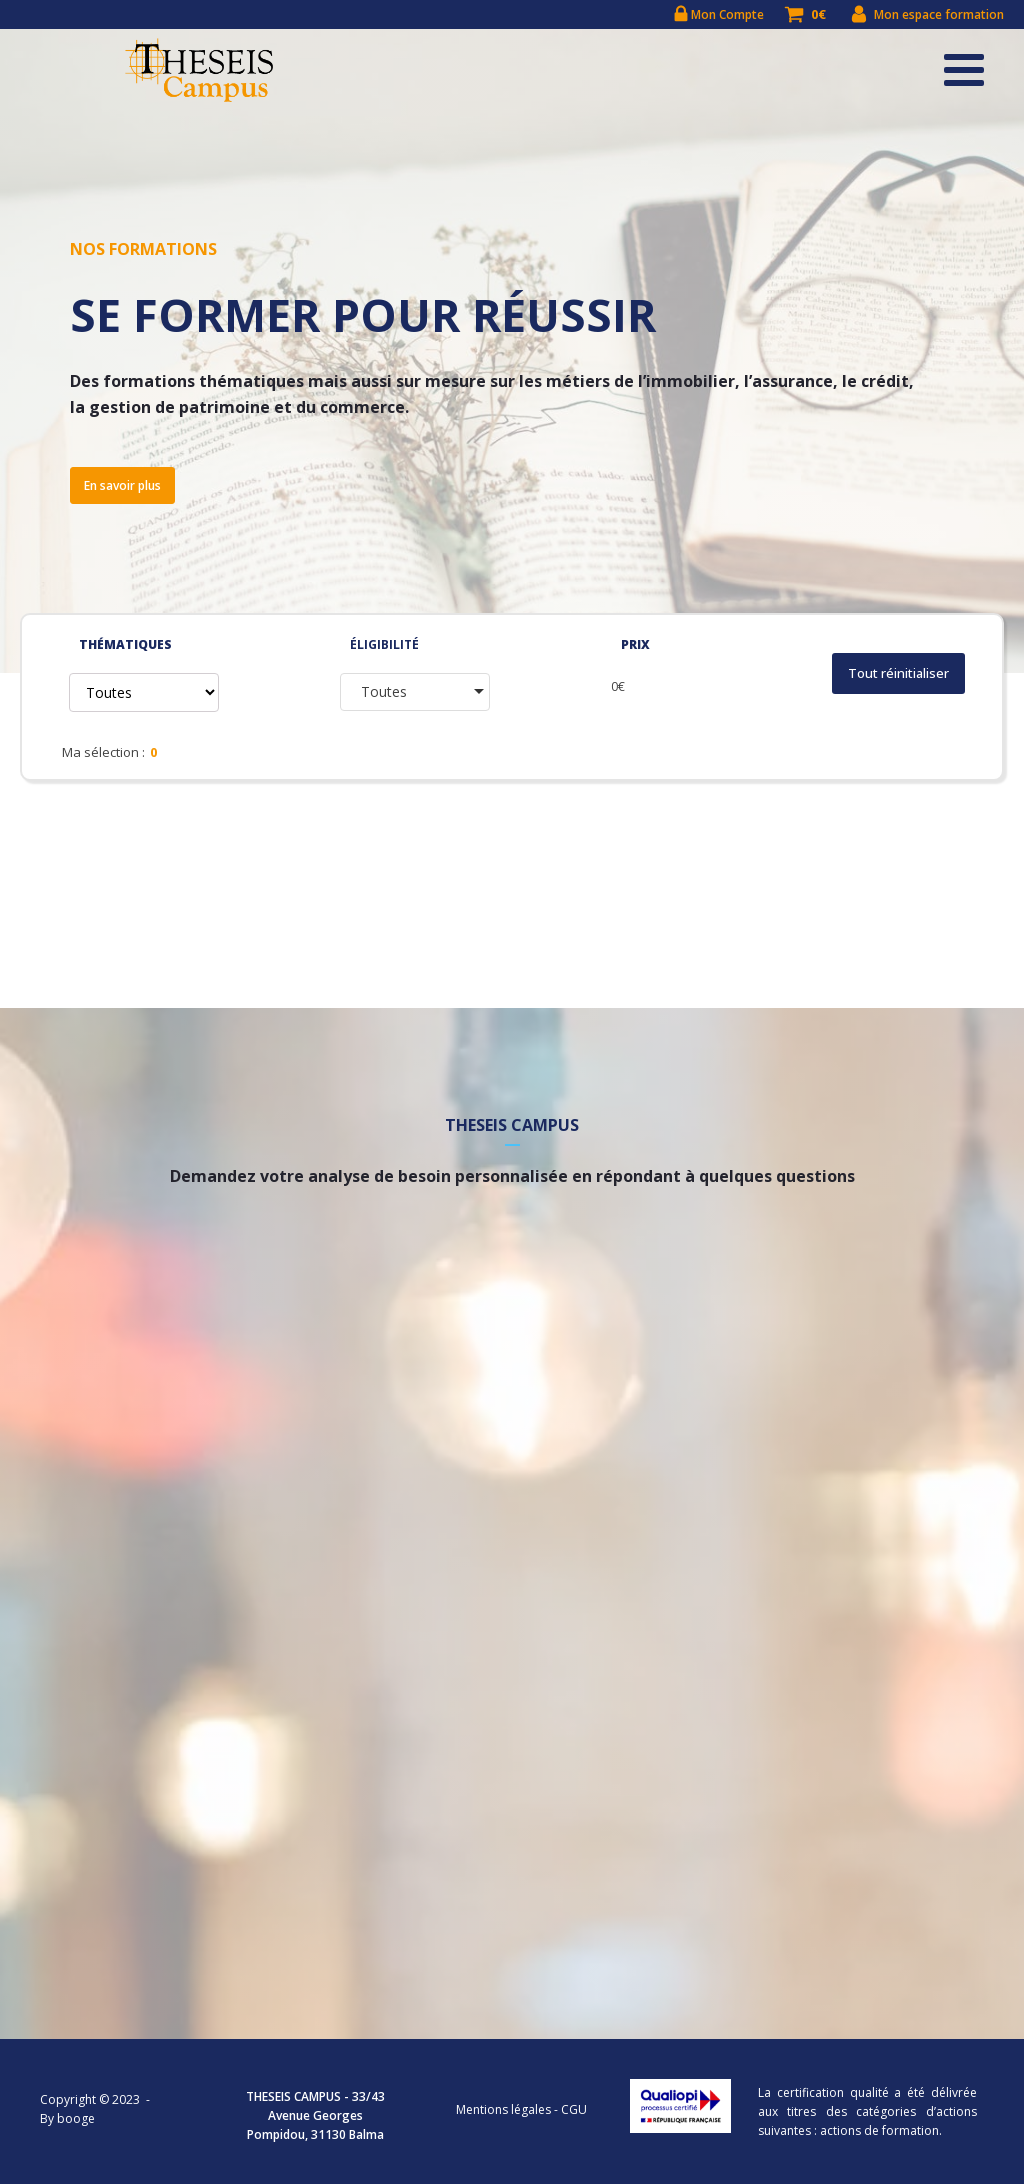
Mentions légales (503, 2109)
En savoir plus (122, 485)
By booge (67, 2118)
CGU (574, 2109)
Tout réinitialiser (898, 673)
